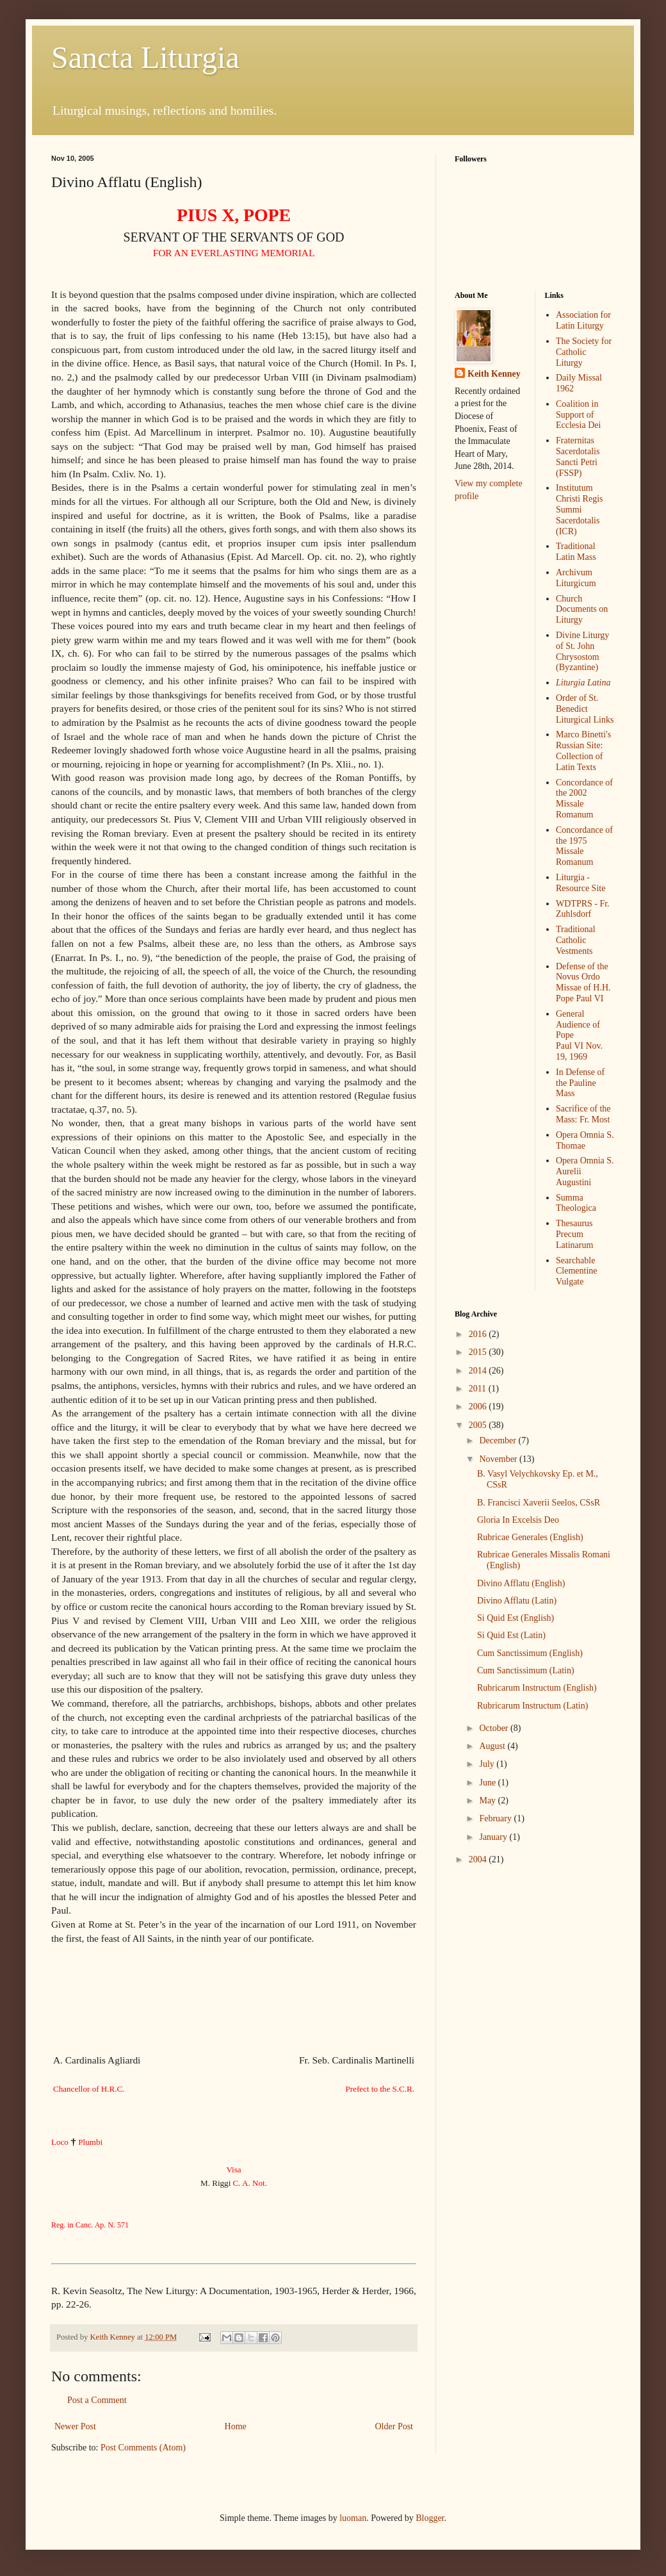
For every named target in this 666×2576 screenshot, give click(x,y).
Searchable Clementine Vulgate (576, 1271)
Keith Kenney (494, 374)
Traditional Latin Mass (576, 551)
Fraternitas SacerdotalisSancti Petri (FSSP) (577, 456)
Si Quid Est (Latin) (511, 1635)
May (488, 1800)
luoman (352, 2518)
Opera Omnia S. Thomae (585, 1140)
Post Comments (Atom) (143, 2447)
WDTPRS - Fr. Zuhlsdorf (583, 909)
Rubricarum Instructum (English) (537, 1688)
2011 (479, 1388)
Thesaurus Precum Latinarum (574, 1234)
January (494, 1837)
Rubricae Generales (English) (530, 1537)
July (487, 1764)
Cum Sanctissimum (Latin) (525, 1670)
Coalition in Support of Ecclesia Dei (578, 415)
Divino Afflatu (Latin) (516, 1600)
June (488, 1782)
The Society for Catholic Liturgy (584, 352)
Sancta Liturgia (145, 57)
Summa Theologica (576, 1203)
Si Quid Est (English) (515, 1618)
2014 (479, 1370)
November (499, 1459)
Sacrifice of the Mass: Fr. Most (583, 1114)
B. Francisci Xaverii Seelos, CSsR (538, 1502)
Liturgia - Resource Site (580, 883)
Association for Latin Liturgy (583, 320)
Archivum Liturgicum (576, 578)
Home (236, 2426)
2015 (479, 1352)
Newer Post (75, 2426)
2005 (479, 1425)
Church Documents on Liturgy (582, 609)
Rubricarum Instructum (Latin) (532, 1705)
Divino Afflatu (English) (521, 1583)
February (496, 1818)
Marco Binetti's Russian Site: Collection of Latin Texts (583, 750)
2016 (479, 1334)
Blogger (430, 2518)
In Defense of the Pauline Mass (580, 1083)
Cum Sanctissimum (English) (530, 1653)
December (498, 1440)
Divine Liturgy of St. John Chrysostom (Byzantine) (582, 651)
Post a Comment (97, 2400)
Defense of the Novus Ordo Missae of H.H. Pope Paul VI (583, 982)
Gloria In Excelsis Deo (518, 1520)
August (493, 1746)
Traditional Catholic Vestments (576, 940)
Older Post (394, 2426)
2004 (479, 1859)
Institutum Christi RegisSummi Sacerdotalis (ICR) (579, 509)
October (494, 1728)
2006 (479, 1406)
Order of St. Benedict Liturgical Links (584, 709)
